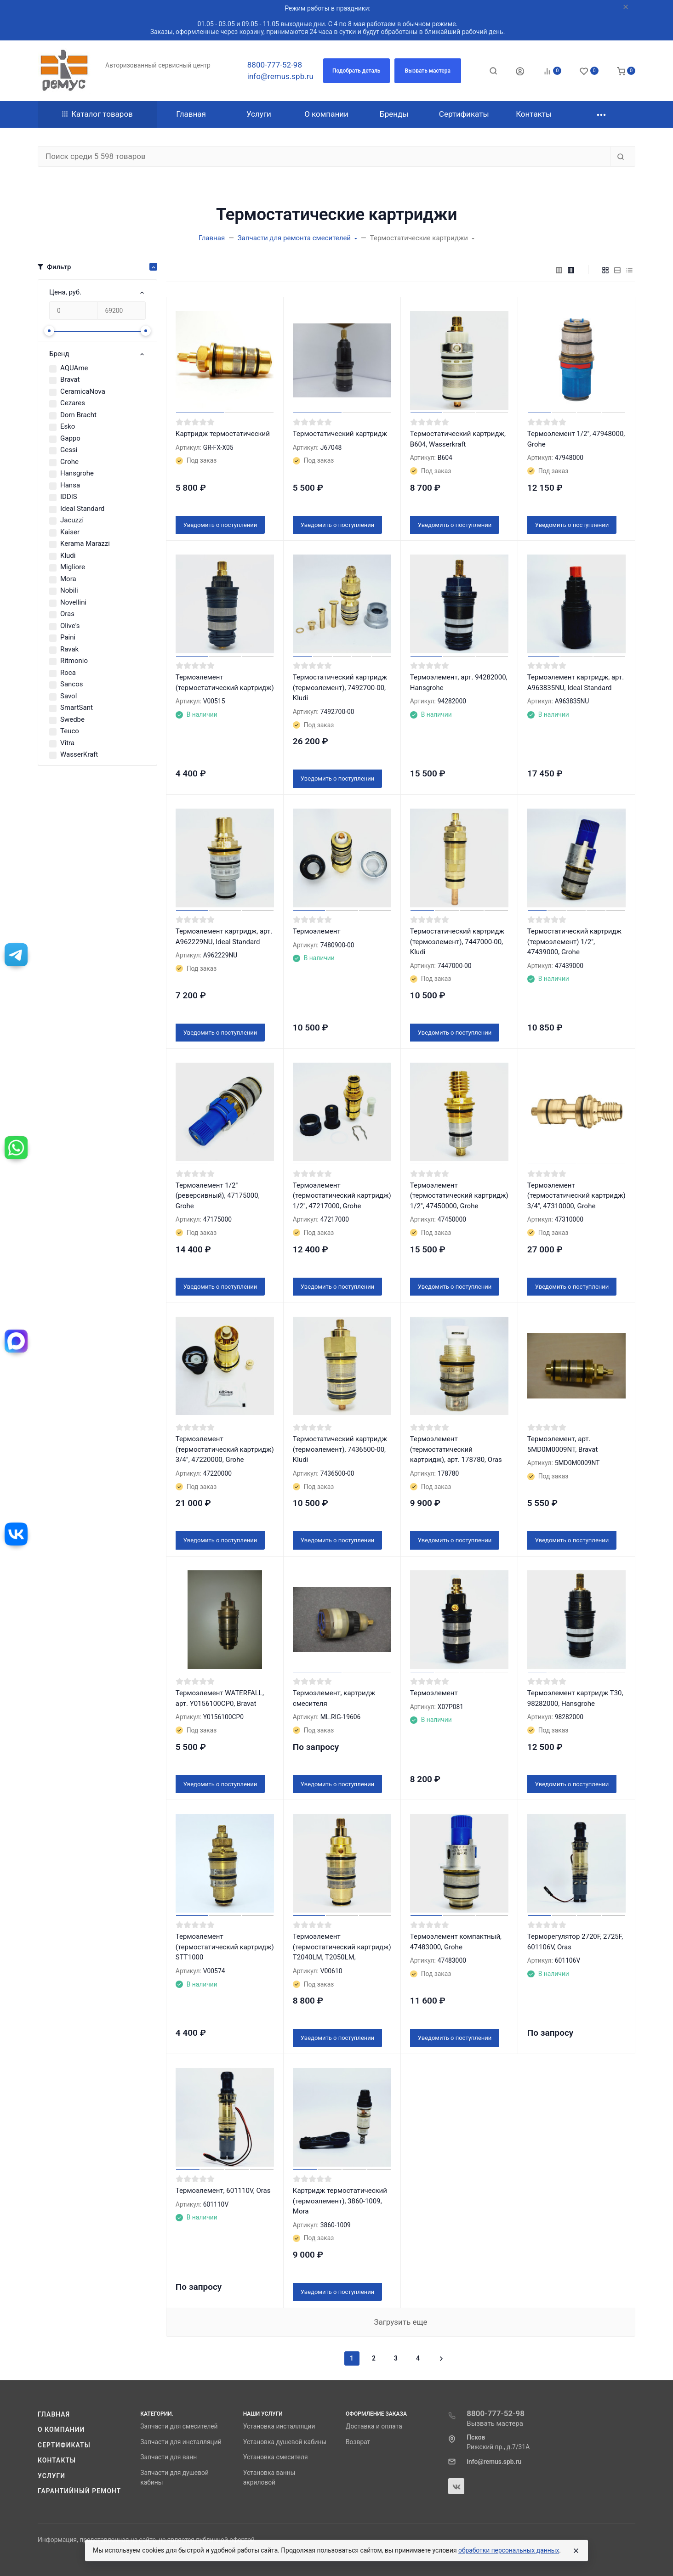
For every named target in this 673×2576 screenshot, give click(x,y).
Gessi (68, 450)
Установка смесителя (275, 2457)
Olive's (70, 626)
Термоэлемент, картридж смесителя (334, 1698)
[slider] (49, 331)
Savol (68, 696)
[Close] (576, 2550)
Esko (67, 426)
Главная (54, 2414)
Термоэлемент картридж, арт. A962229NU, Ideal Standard (224, 936)
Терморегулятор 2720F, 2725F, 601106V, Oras (575, 1941)
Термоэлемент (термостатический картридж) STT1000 (225, 1946)
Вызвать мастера (495, 2423)
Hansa (70, 485)
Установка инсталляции (279, 2426)
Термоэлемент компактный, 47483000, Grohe (456, 1941)
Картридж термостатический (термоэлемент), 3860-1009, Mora (340, 2200)
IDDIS (68, 497)
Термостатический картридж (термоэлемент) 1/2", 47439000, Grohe (574, 941)
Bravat (70, 379)
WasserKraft (79, 754)
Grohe (69, 462)
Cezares (72, 403)
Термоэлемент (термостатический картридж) (225, 682)
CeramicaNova (82, 391)
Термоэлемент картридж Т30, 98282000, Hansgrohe (575, 1698)
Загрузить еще (400, 2322)
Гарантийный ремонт (79, 2491)
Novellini (73, 602)
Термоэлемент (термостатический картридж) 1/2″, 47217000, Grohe (342, 1195)
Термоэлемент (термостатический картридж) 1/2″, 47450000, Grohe (459, 1195)
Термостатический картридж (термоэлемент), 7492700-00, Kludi (340, 687)
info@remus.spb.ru (280, 76)
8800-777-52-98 (274, 64)
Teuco (69, 731)
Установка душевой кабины (285, 2442)
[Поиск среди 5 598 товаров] (324, 156)
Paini (67, 637)
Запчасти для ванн (168, 2457)
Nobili (69, 590)
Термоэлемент (317, 931)
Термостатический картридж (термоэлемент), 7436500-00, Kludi (340, 1449)
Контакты (57, 2460)
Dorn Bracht (78, 415)
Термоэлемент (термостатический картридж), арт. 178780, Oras (456, 1449)
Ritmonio (74, 661)
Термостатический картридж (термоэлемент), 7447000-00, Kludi (457, 941)
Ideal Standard (82, 508)
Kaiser (70, 532)
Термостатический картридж (340, 434)
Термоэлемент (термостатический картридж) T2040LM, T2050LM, (342, 1946)
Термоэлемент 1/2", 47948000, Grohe (576, 439)
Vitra (67, 743)
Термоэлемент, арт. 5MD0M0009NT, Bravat (562, 1444)
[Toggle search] (493, 71)
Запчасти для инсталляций (180, 2442)
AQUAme (74, 368)
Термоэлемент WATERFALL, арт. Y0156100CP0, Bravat (220, 1698)
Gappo (70, 438)
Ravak (69, 649)
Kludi (67, 555)
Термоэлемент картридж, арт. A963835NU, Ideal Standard (575, 682)
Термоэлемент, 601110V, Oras (223, 2190)
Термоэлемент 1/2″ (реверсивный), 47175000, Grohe (218, 1195)
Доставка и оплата (374, 2426)
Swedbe (72, 719)
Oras (67, 614)
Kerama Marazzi (85, 543)
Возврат (358, 2442)
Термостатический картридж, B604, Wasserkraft (458, 439)
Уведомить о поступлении (220, 524)
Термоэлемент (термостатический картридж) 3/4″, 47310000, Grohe (576, 1195)
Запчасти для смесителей (178, 2426)
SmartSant (76, 707)
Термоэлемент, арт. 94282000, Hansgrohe (459, 682)
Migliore (72, 567)
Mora (68, 579)
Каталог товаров (97, 114)
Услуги (51, 2476)
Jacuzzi (72, 520)
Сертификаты (64, 2445)
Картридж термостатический (223, 434)
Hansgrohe (77, 473)
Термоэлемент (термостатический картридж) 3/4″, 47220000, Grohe (225, 1449)
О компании (61, 2429)
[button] (356, 70)
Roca (68, 672)
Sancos (71, 684)
